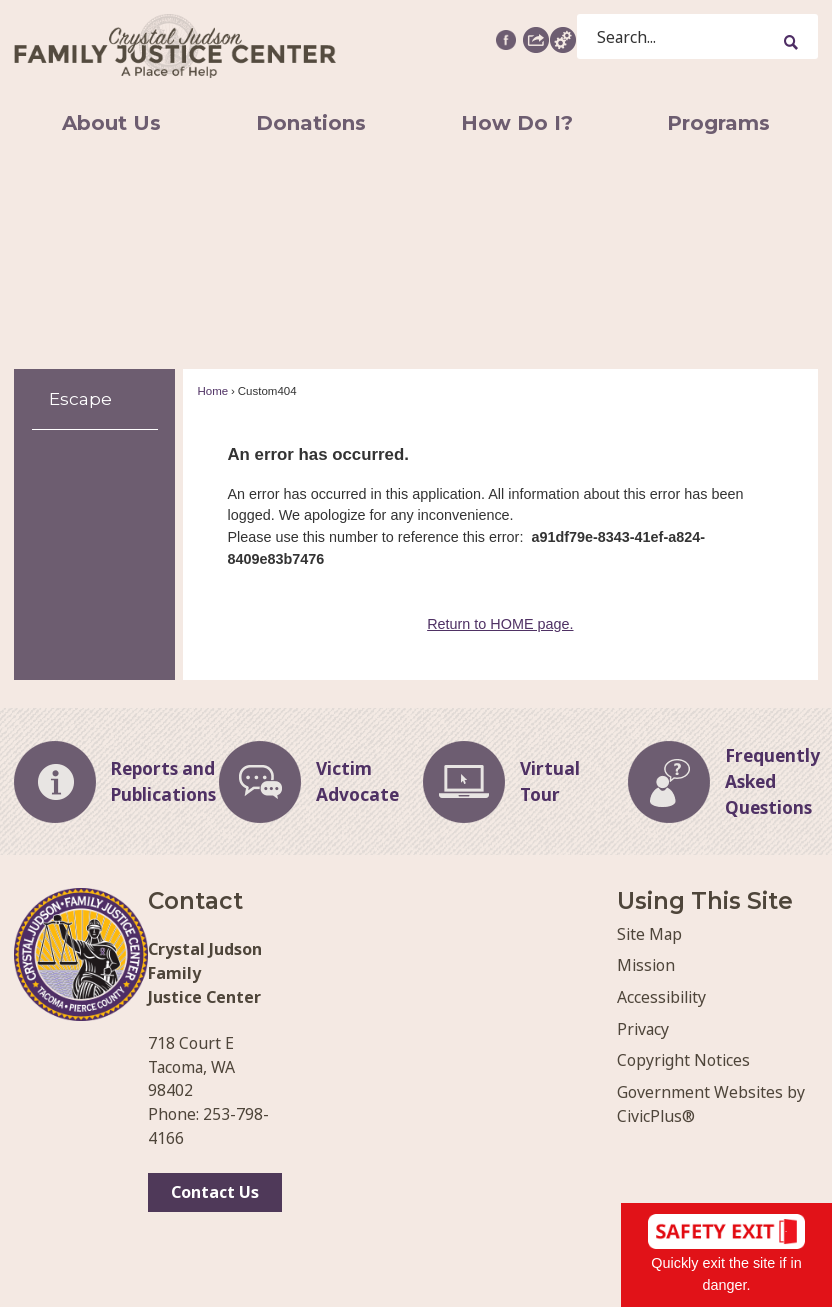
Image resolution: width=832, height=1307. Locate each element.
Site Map (649, 934)
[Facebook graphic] (506, 40)
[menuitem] (111, 123)
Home (212, 391)
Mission (646, 965)
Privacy (643, 1029)
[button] (536, 38)
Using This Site (705, 901)
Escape (80, 398)
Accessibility (661, 997)
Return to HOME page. (500, 624)
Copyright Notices (683, 1060)
